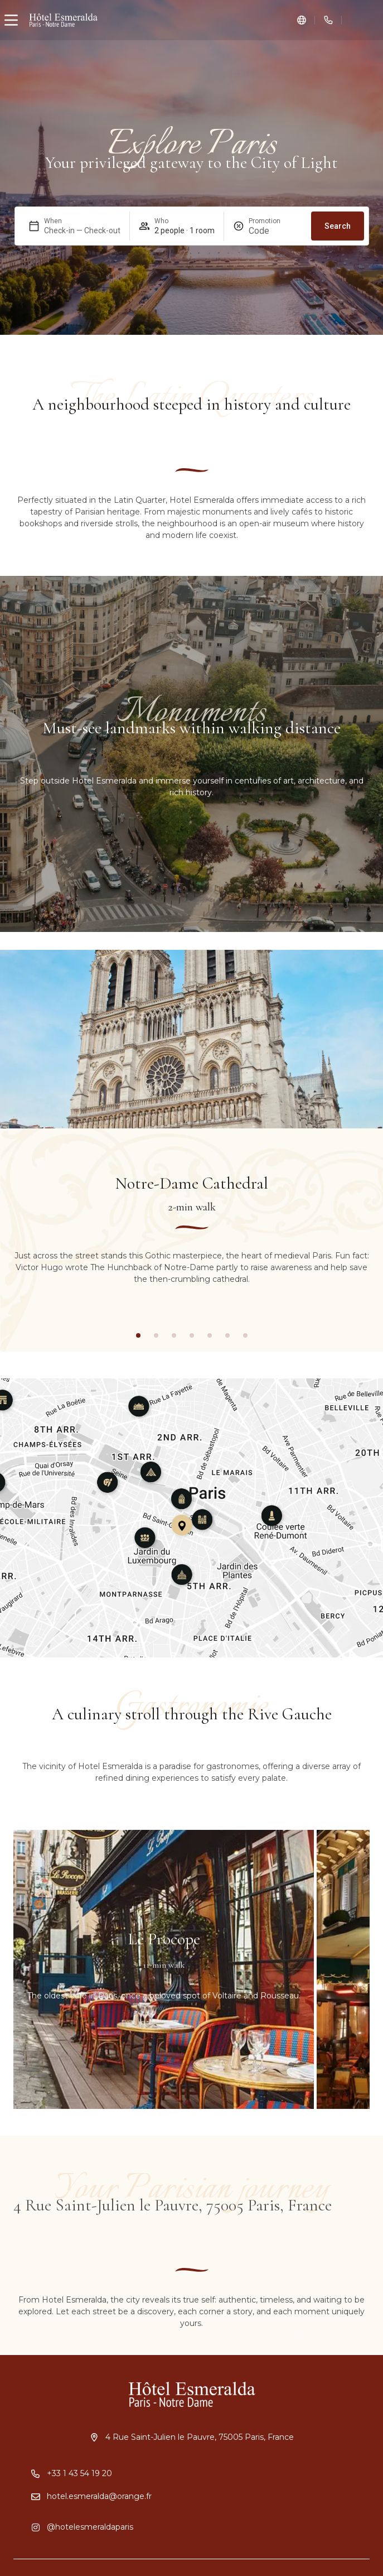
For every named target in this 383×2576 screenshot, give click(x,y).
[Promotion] (275, 230)
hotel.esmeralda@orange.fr (99, 2496)
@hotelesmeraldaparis (90, 2527)
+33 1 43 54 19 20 (79, 2473)
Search (337, 226)
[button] (138, 1335)
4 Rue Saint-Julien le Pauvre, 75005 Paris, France (199, 2437)
